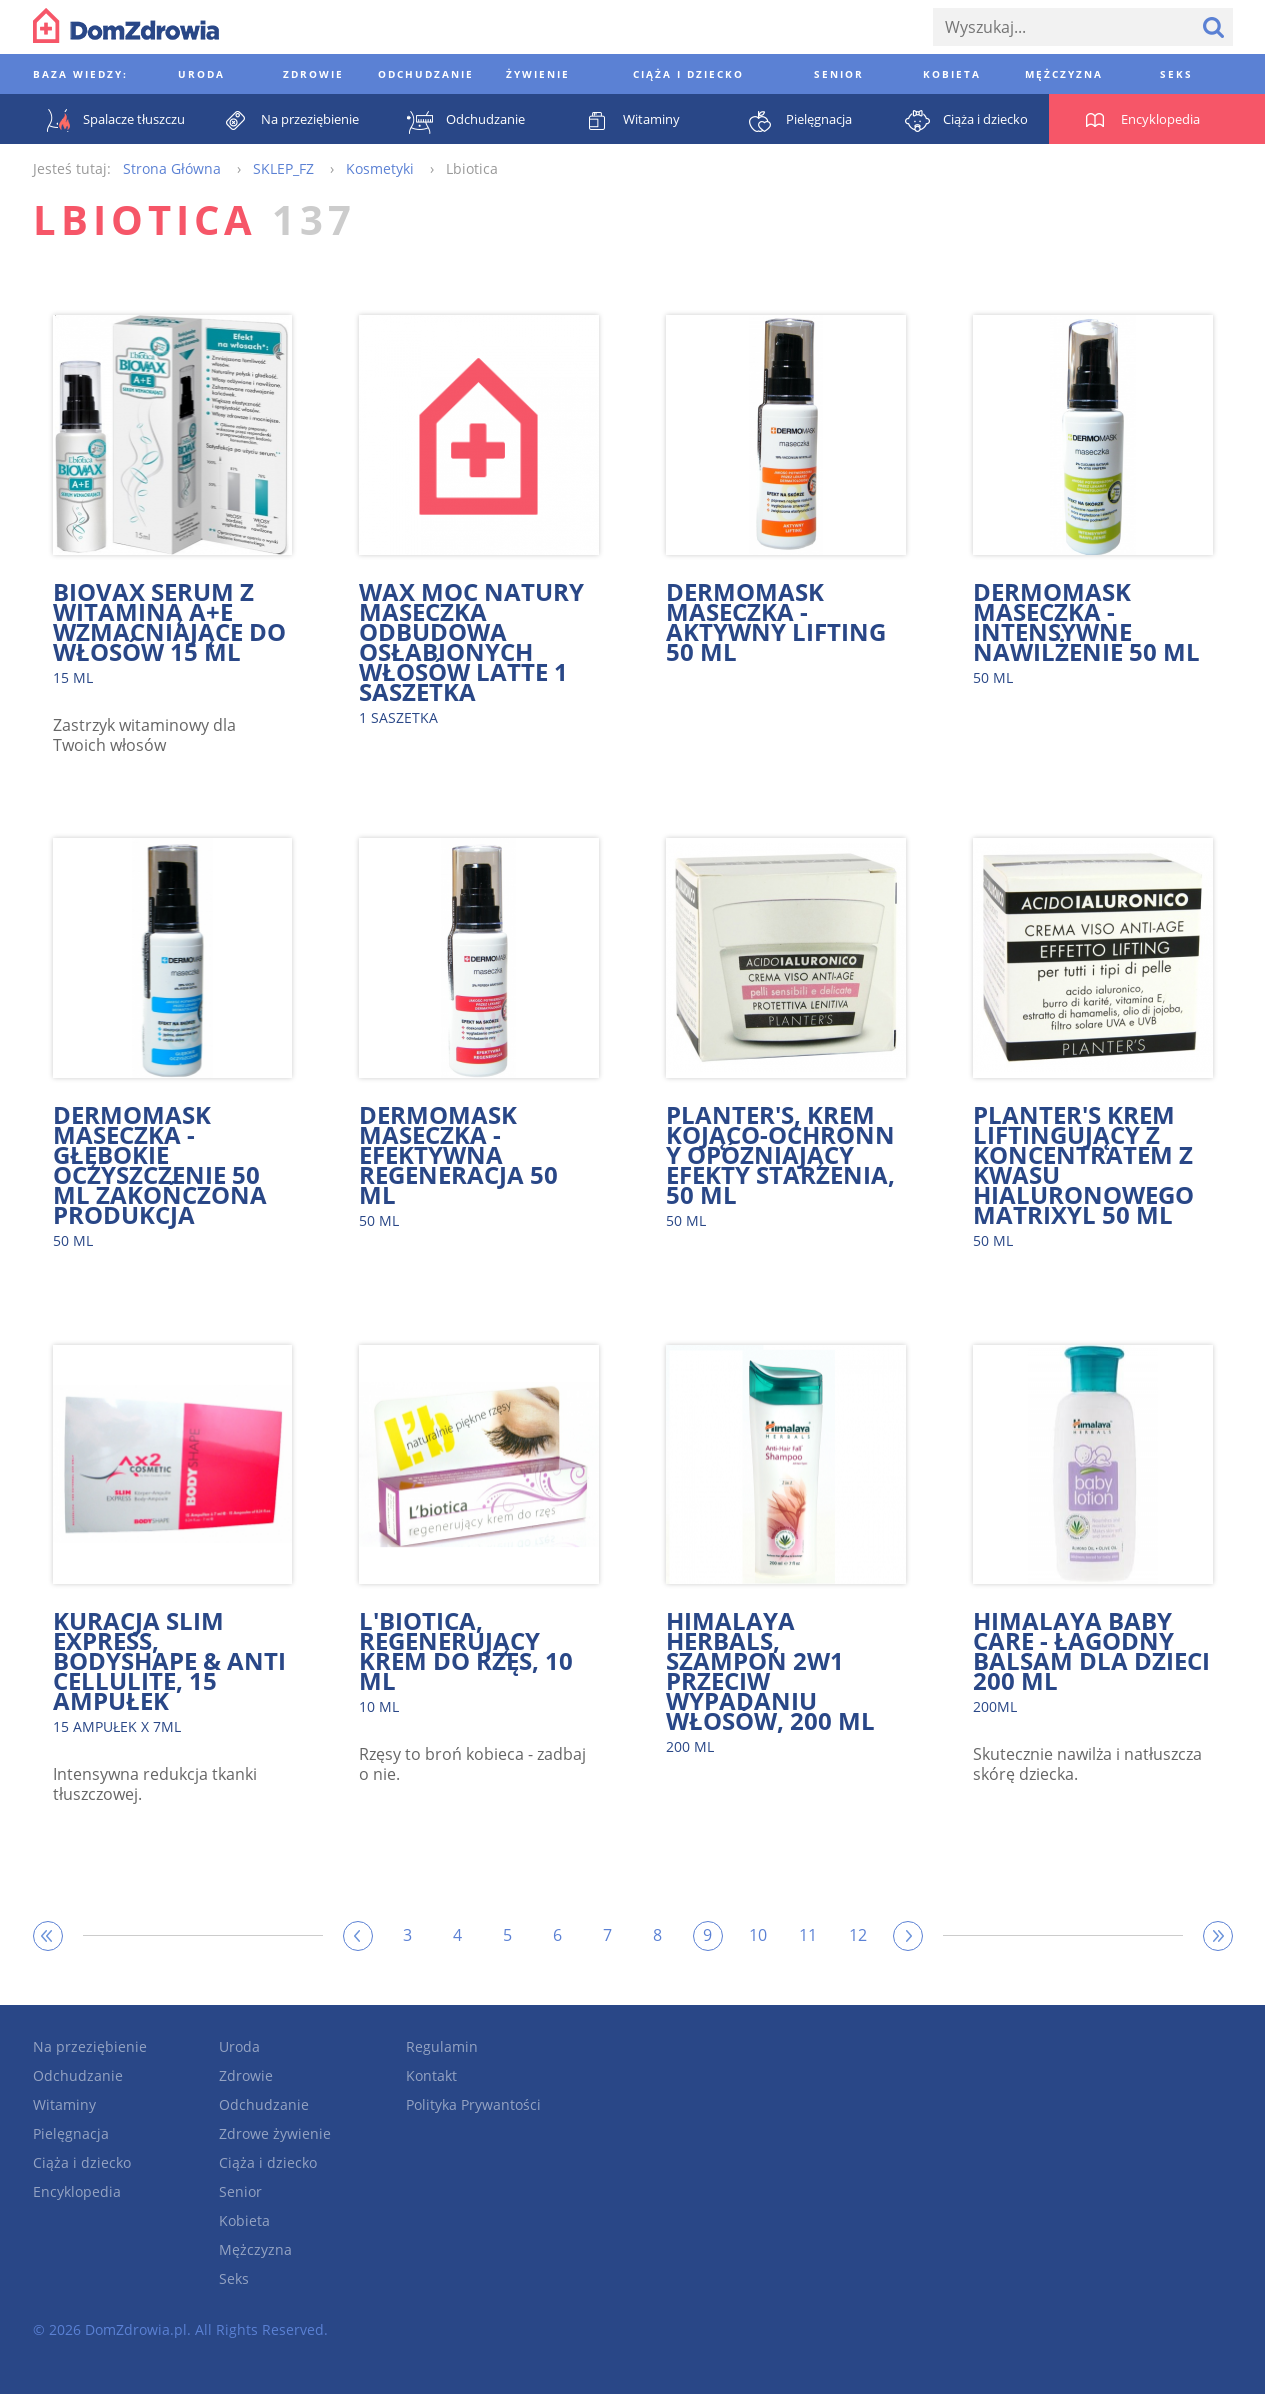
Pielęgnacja (71, 2133)
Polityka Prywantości (473, 2104)
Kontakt (431, 2075)
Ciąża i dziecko (82, 2162)
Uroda (239, 2046)
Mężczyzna (255, 2249)
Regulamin (442, 2046)
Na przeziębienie (90, 2046)
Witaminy (64, 2104)
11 (808, 1935)
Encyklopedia (77, 2191)
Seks (234, 2278)
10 (758, 1935)
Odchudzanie (78, 2075)
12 (858, 1935)
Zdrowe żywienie (275, 2133)
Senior (240, 2191)
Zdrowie (246, 2075)
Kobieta (244, 2220)
